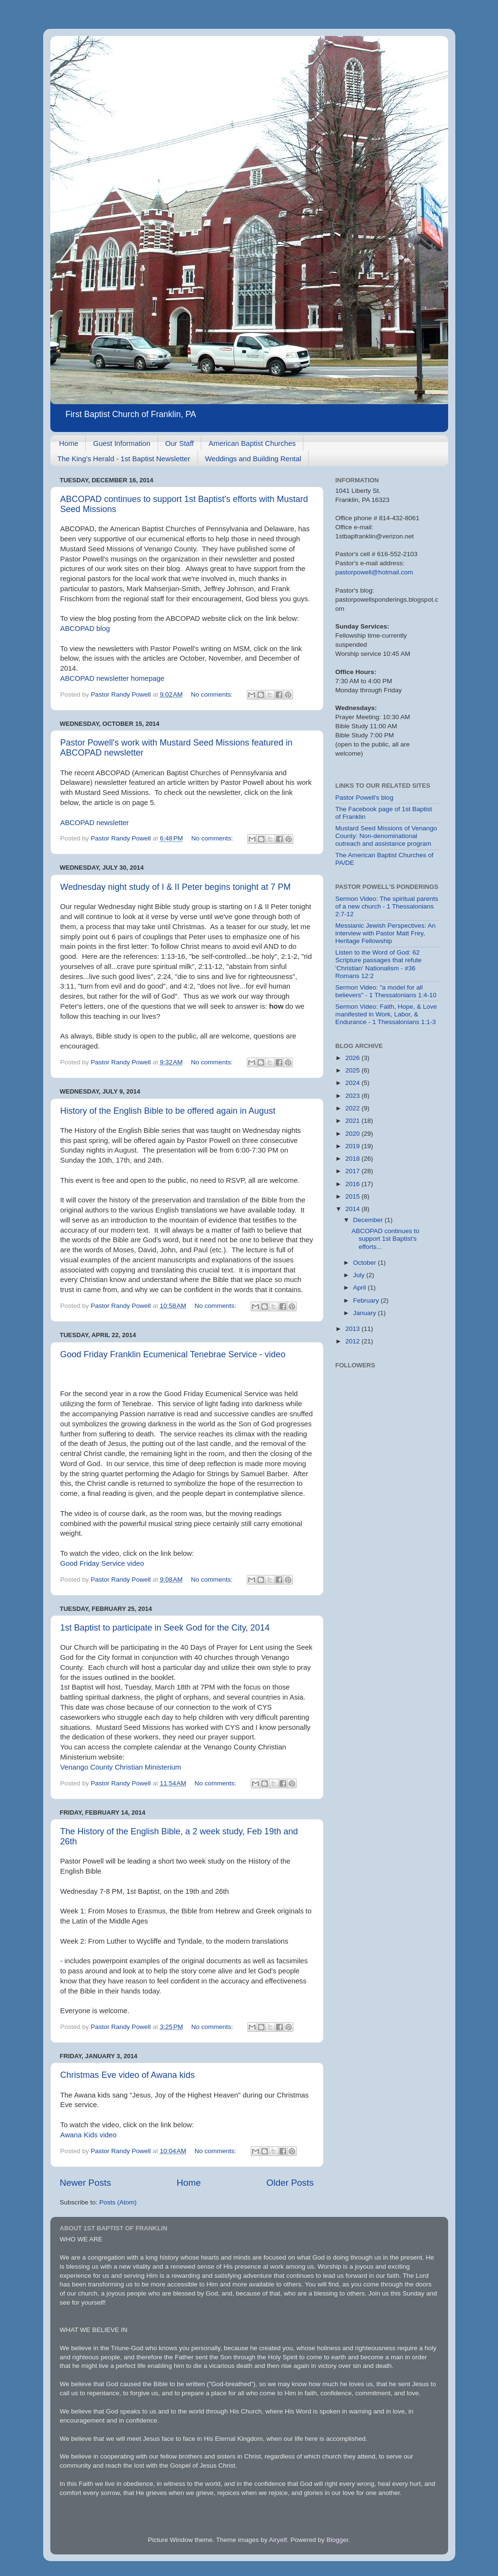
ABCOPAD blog (85, 628)
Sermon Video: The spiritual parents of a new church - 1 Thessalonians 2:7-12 (387, 906)
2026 (353, 1057)
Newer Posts (85, 2183)
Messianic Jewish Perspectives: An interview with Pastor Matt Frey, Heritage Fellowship (386, 933)
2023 (353, 1095)
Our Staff (179, 443)
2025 (353, 1070)
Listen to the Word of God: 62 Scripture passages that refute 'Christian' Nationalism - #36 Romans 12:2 (379, 964)
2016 (353, 1184)
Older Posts (290, 2183)
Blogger (337, 2539)
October (365, 1262)
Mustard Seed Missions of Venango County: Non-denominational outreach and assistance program (386, 836)
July (360, 1275)
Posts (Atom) (118, 2202)
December (369, 1220)
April (360, 1287)
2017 (353, 1171)
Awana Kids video (88, 2135)
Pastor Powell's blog (365, 797)
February (367, 1300)
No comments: (212, 694)
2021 (353, 1120)
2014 (353, 1208)
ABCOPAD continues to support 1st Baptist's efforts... (385, 1238)
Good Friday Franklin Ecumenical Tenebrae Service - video (173, 1354)
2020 (353, 1133)
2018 (353, 1158)
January (365, 1313)
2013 (353, 1328)
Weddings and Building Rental (253, 459)
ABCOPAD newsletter (94, 823)
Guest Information (121, 443)
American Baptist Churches (252, 443)
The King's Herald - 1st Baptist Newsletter (124, 459)
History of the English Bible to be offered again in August (168, 1111)
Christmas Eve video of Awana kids (127, 2075)
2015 (353, 1196)
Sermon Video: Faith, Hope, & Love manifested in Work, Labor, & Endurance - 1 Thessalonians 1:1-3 (386, 1014)
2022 (353, 1108)
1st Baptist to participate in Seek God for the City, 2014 (165, 1627)
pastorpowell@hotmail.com (374, 572)
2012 (353, 1341)
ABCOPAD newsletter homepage (112, 678)
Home (68, 443)
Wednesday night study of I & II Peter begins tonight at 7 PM (175, 887)
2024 (353, 1082)
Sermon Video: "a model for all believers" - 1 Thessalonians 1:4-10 (386, 991)
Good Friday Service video (102, 1563)
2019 (353, 1146)
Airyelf (278, 2539)
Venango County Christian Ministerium (120, 1767)
